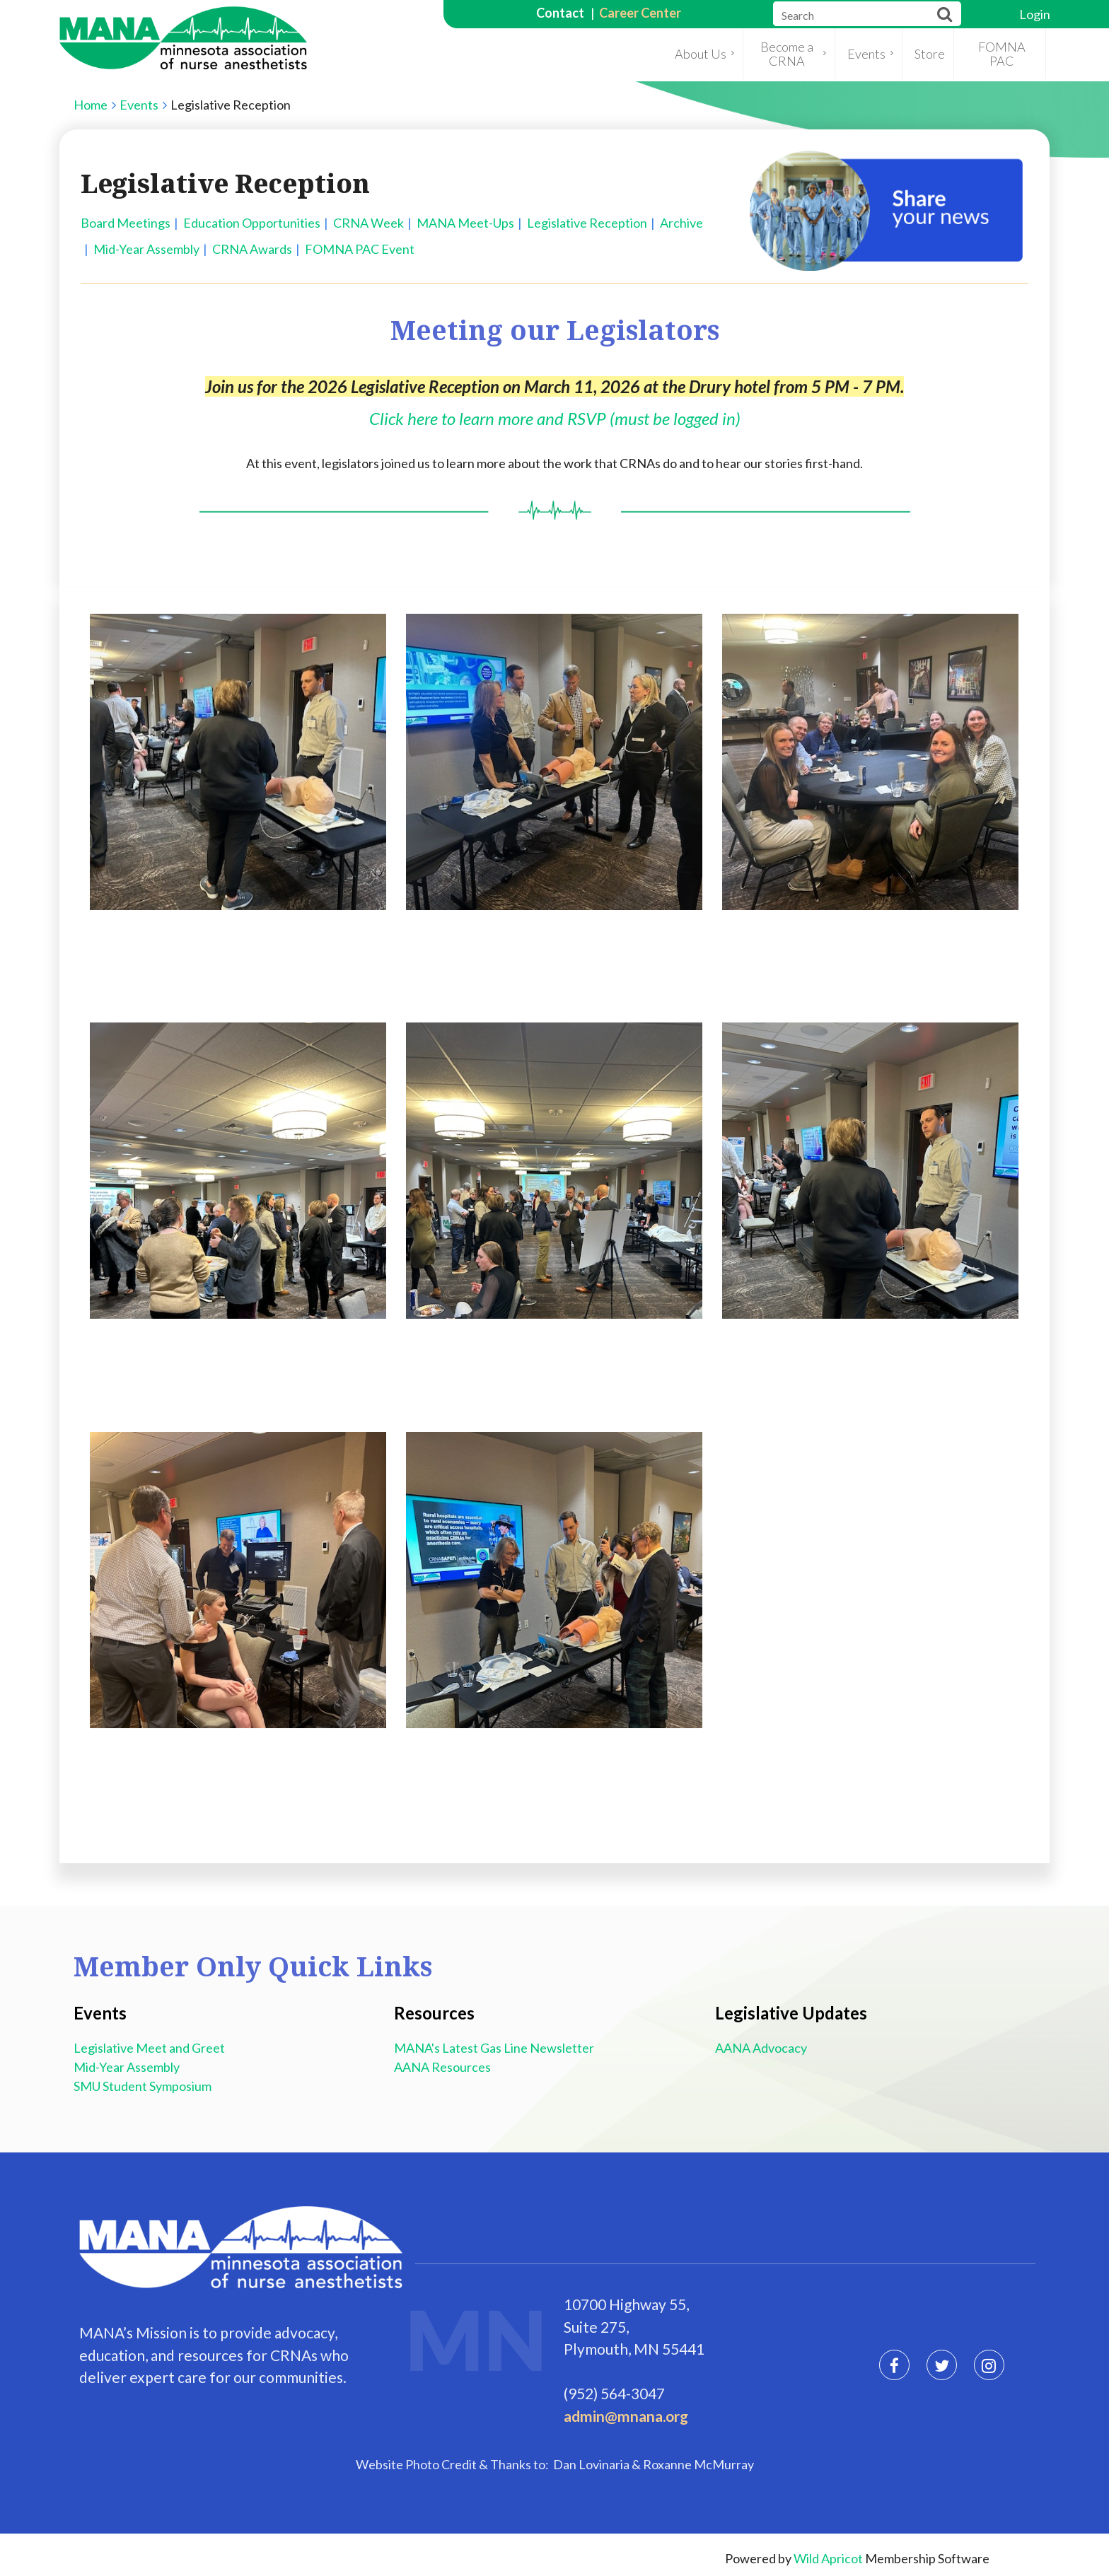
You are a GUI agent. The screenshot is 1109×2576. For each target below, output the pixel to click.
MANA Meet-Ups (465, 223)
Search (945, 14)
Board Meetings (125, 223)
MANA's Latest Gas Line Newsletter (494, 2048)
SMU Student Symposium (142, 2086)
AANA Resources (444, 2067)
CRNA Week (368, 223)
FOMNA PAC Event (359, 249)
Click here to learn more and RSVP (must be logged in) (555, 418)
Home (91, 104)
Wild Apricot (828, 2558)
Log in (1035, 14)
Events (139, 104)
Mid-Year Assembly (146, 249)
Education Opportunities (251, 223)
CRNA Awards (252, 249)
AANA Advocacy (761, 2048)
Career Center (640, 13)
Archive (681, 223)
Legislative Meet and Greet (151, 2048)
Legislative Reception (587, 223)
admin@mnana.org (626, 2416)
